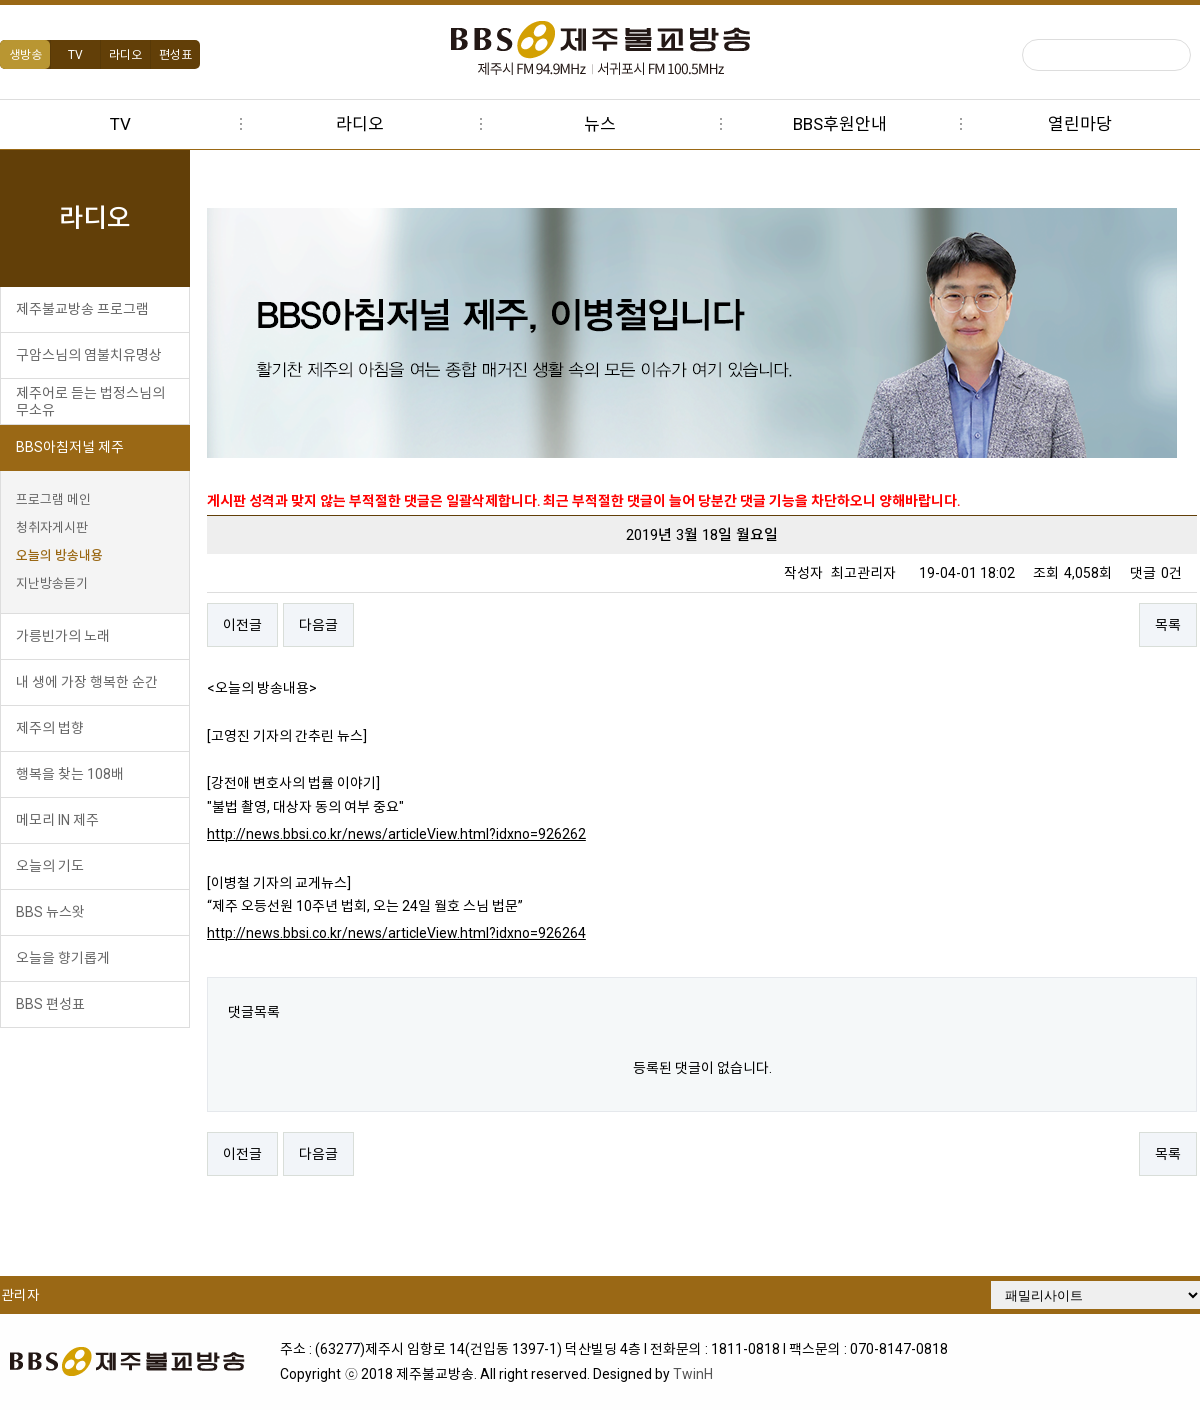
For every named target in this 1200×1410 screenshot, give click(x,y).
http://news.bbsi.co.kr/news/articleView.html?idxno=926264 (419, 933)
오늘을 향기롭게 (63, 958)
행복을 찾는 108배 (70, 774)
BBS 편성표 (50, 1004)
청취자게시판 (52, 527)
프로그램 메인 (53, 499)
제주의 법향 (50, 728)
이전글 (265, 625)
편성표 (175, 55)
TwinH (698, 1371)
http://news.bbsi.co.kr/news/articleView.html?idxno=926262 (419, 834)
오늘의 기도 (50, 866)
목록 (1171, 625)
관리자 (19, 1295)
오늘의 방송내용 (59, 555)
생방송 (25, 55)
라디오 (125, 55)
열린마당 (1080, 124)
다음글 (341, 625)
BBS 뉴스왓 (50, 912)
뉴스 (600, 124)
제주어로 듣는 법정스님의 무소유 (90, 401)
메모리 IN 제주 (57, 820)
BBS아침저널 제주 (70, 447)
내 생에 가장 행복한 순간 (87, 682)
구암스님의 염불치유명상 (89, 355)
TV (75, 55)
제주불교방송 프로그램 (82, 309)
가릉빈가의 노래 (63, 636)
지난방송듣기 (52, 583)
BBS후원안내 (840, 124)
